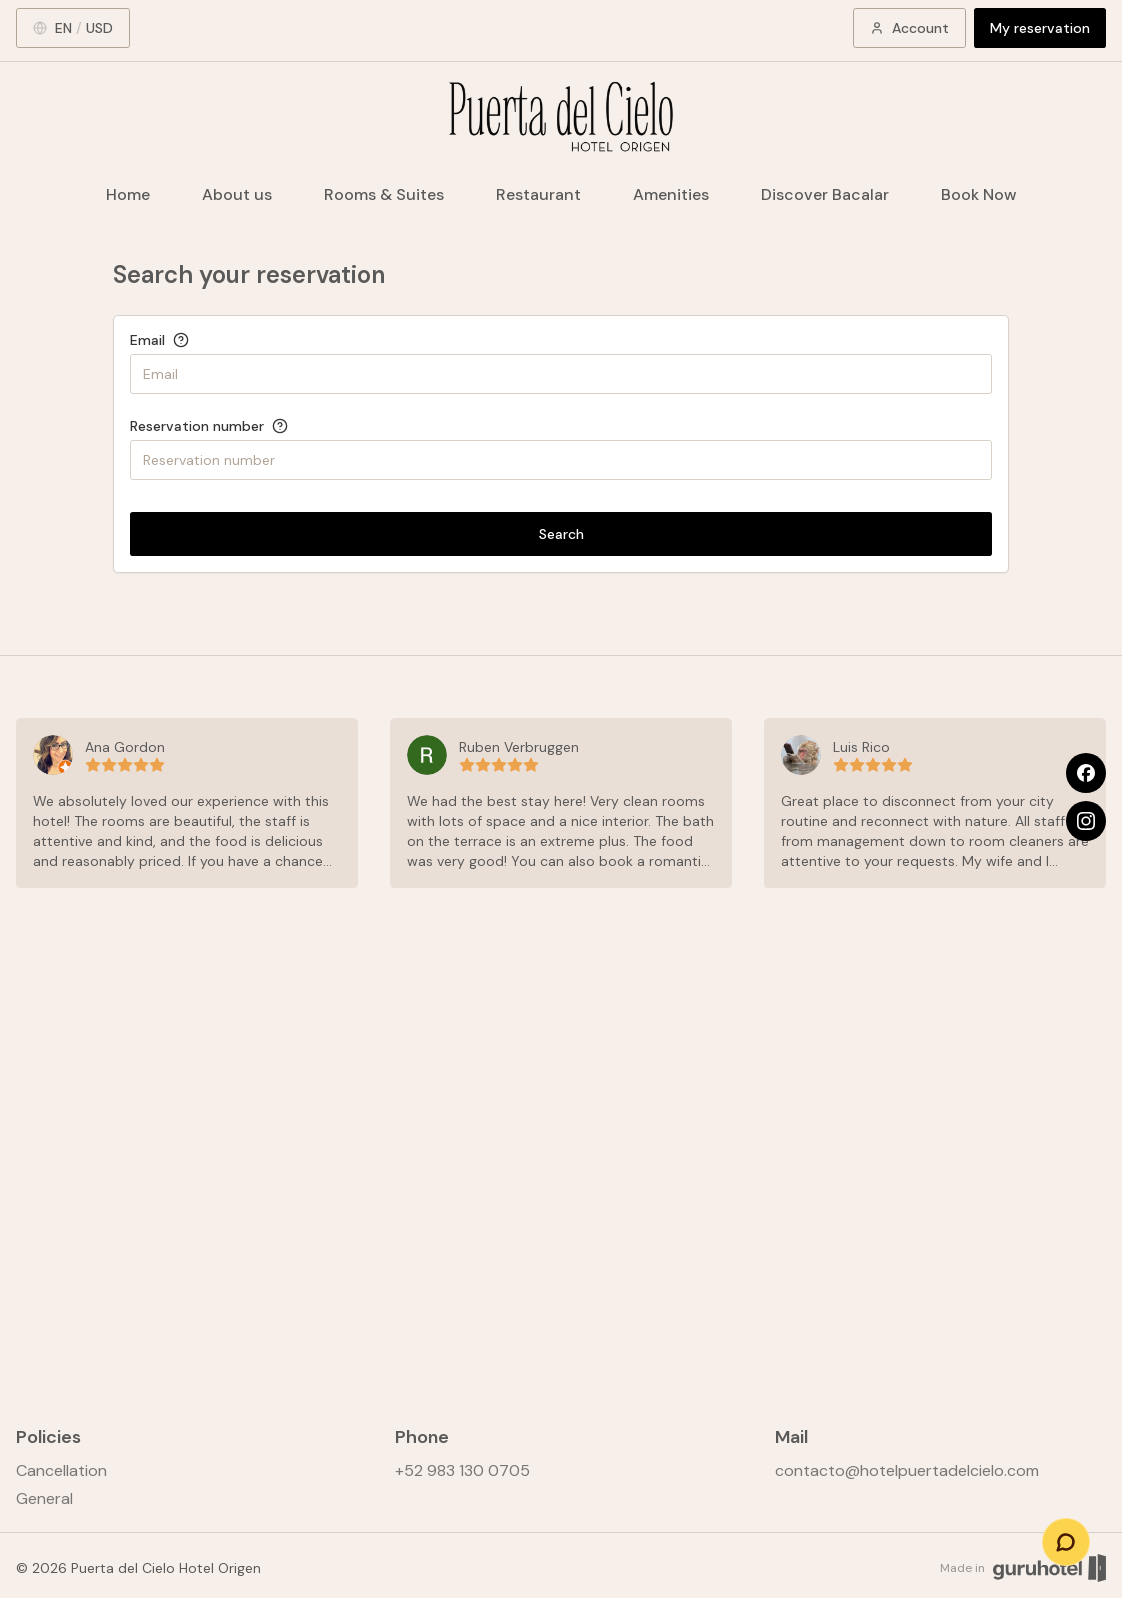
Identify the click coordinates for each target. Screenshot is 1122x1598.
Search (561, 534)
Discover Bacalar (825, 194)
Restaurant (538, 194)
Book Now (979, 194)
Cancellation (61, 1470)
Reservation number (197, 426)
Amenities (671, 194)
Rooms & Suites (384, 194)
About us (237, 194)
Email (147, 340)
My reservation (1040, 28)
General (44, 1498)
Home (128, 194)
